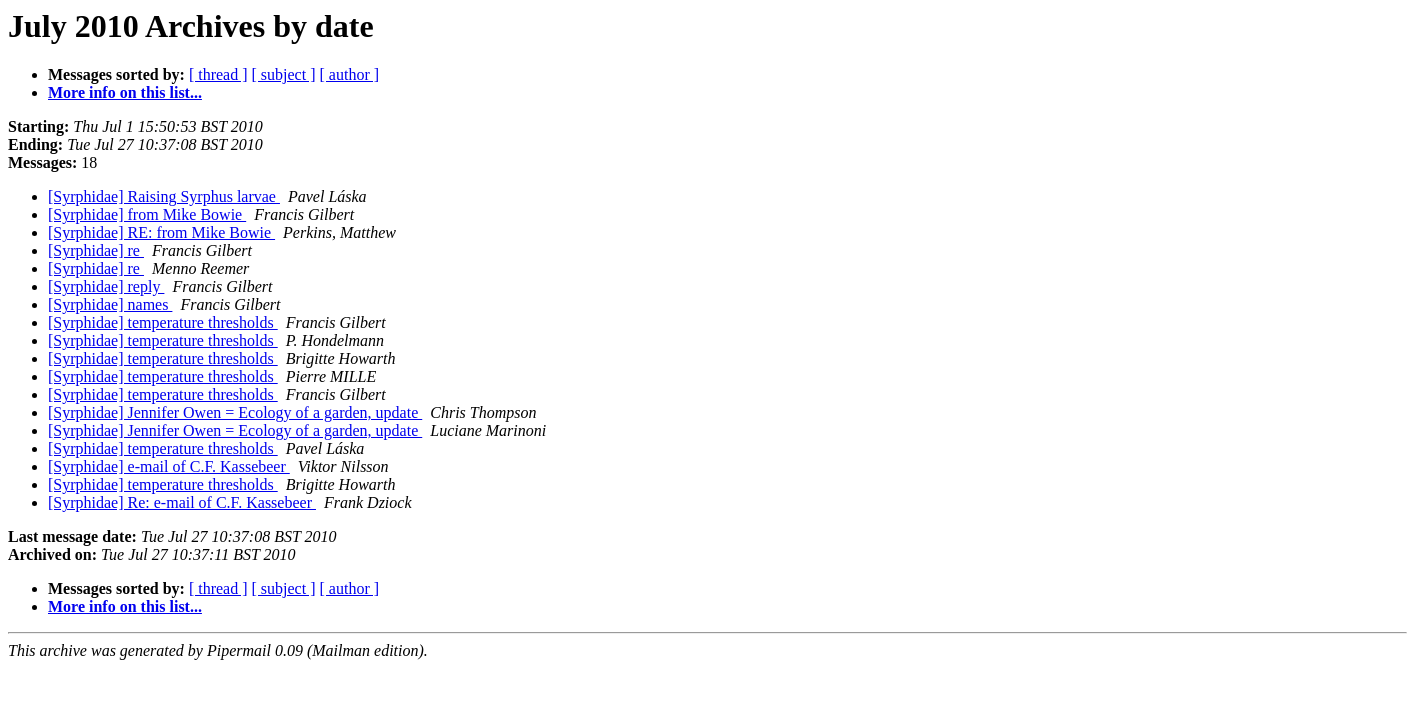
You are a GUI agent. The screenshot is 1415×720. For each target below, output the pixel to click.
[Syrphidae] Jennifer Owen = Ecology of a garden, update (235, 412)
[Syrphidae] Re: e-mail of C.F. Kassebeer (182, 502)
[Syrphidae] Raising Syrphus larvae (164, 196)
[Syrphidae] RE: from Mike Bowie (161, 232)
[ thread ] (218, 74)
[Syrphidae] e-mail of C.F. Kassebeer (169, 466)
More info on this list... (125, 92)
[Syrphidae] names (110, 304)
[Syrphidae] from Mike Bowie (147, 214)
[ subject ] (284, 74)
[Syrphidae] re (96, 250)
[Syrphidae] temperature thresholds (163, 322)
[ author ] (350, 74)
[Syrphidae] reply (106, 286)
